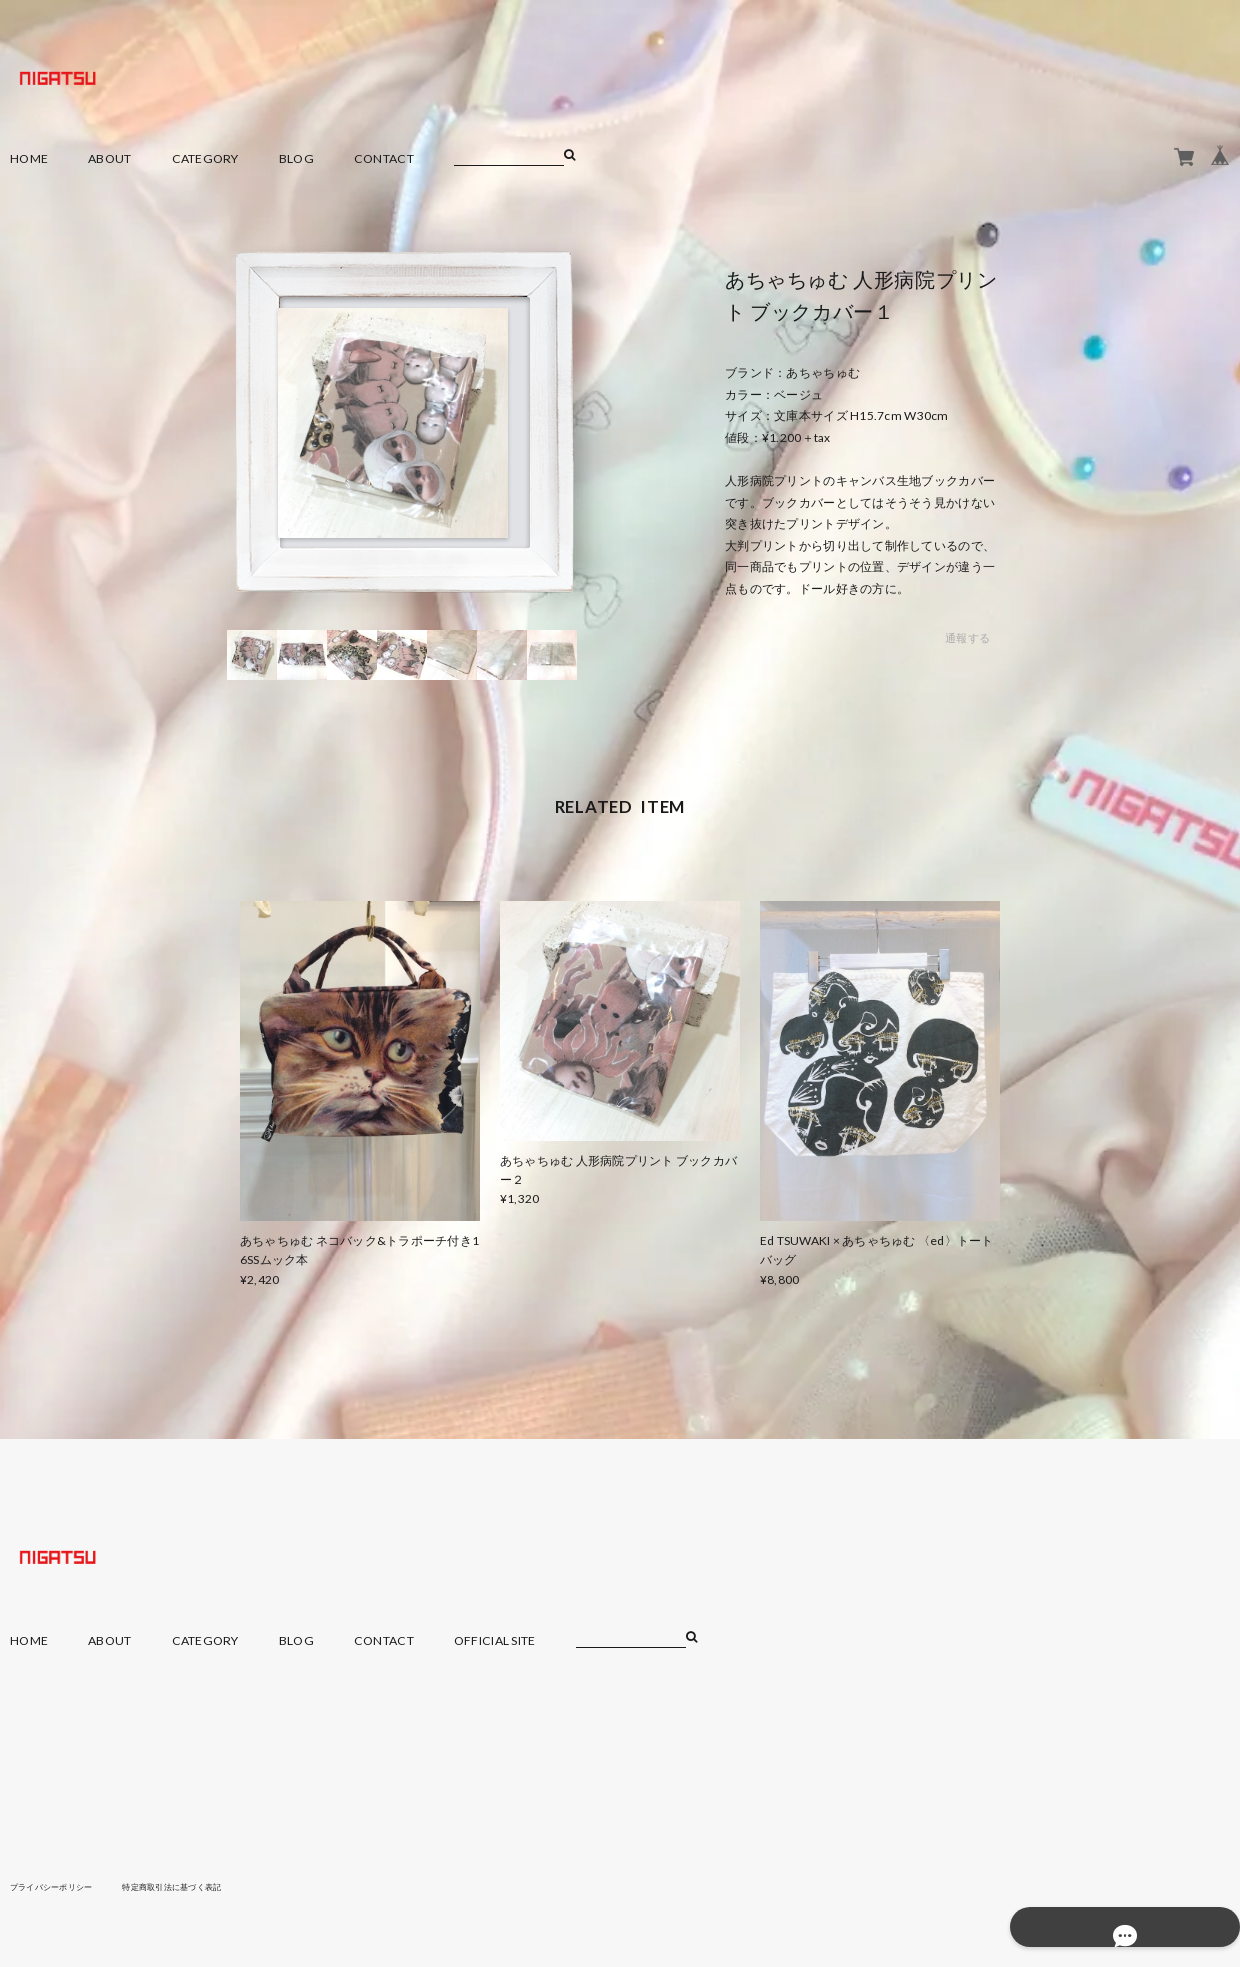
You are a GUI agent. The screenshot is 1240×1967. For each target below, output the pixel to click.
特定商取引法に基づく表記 (204, 1886)
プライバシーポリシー (61, 1886)
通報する (967, 638)
